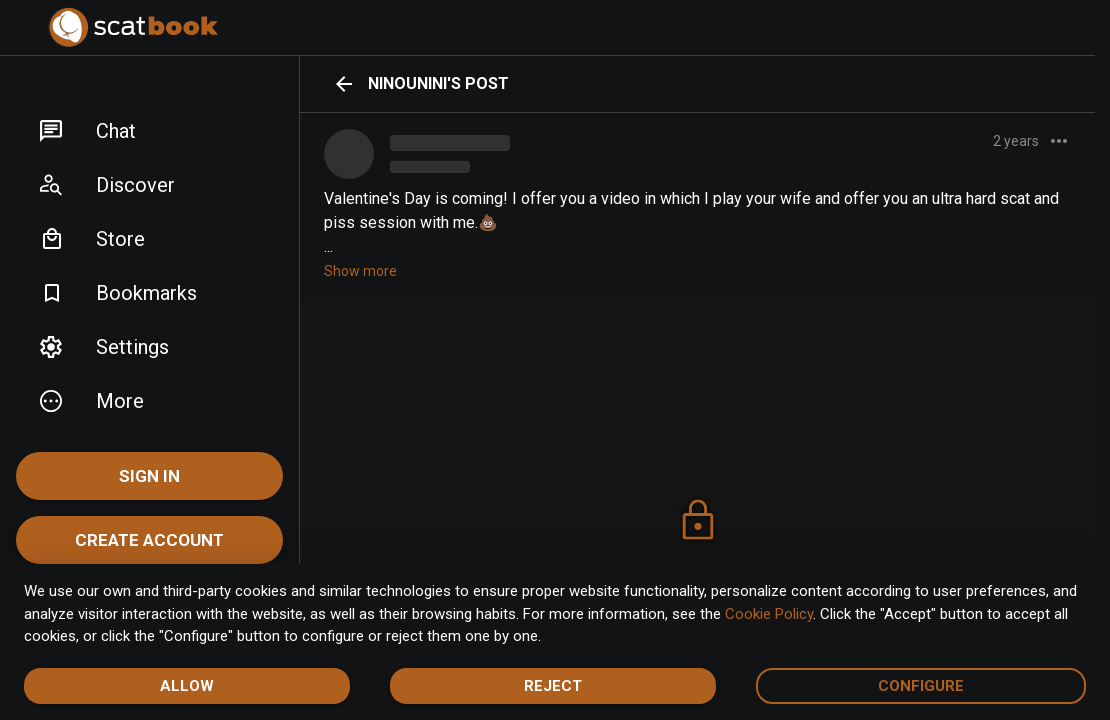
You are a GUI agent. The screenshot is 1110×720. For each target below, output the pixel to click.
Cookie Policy (769, 614)
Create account (149, 540)
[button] (149, 131)
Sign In (149, 476)
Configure (921, 686)
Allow (187, 686)
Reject (553, 686)
